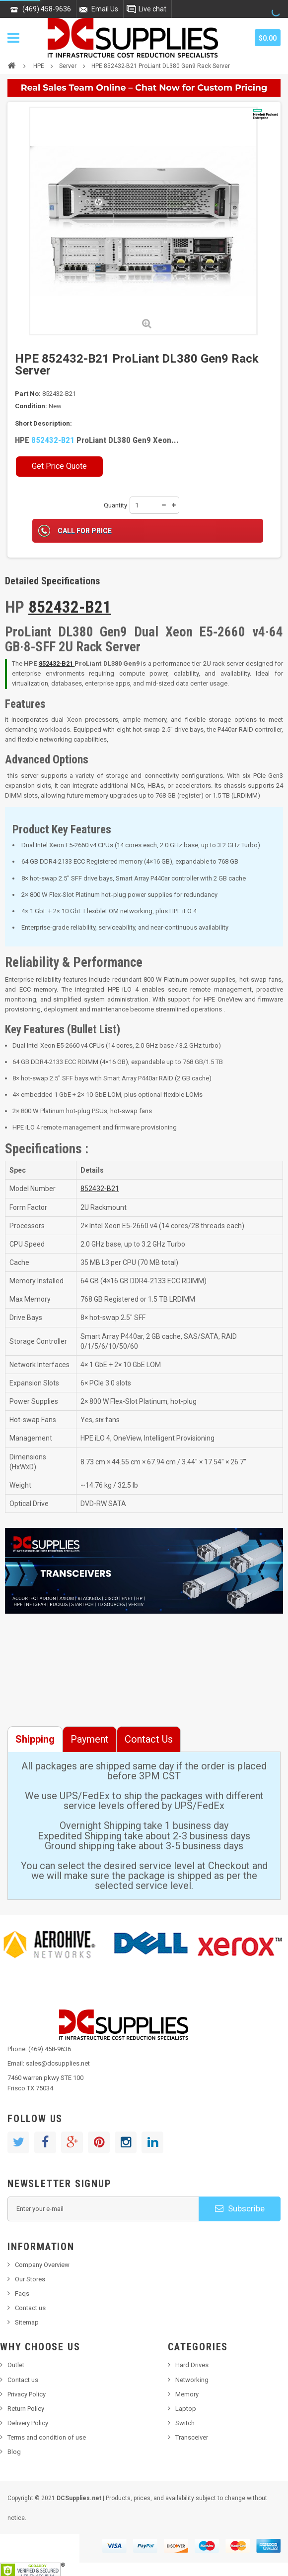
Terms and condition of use (46, 2437)
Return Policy (25, 2408)
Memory (187, 2394)
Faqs (22, 2293)
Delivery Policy (27, 2423)
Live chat (152, 9)
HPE (38, 66)
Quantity (115, 505)
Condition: (31, 406)
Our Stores (30, 2279)
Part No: (28, 393)
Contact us (30, 2308)
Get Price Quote (59, 466)
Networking (192, 2380)
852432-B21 (52, 440)
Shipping (35, 1739)
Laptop (185, 2408)
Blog (14, 2451)
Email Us (104, 9)
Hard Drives (192, 2365)
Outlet (15, 2365)
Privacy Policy (26, 2394)
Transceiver (191, 2437)
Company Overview (42, 2264)
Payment (90, 1739)
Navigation (13, 38)
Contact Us (149, 1739)
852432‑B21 (57, 663)
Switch (185, 2423)
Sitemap (27, 2322)
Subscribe (240, 2208)
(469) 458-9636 (46, 9)
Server (67, 66)
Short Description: (43, 423)
